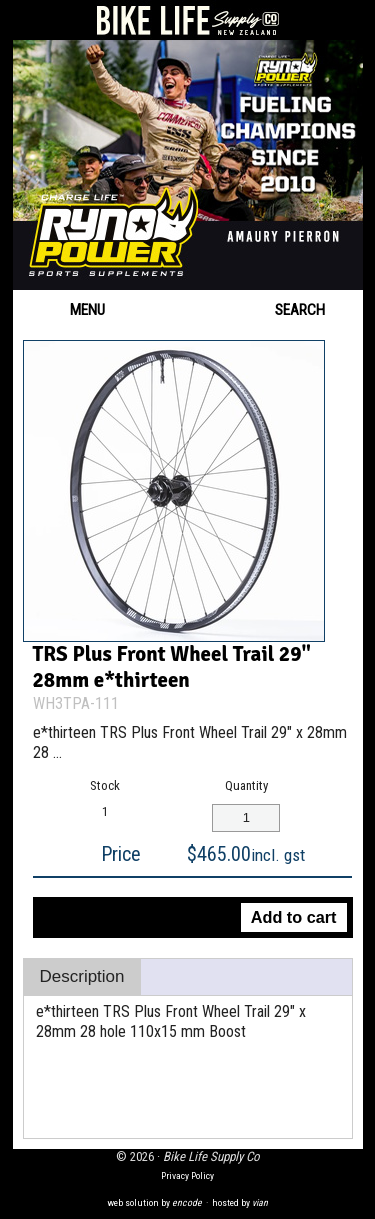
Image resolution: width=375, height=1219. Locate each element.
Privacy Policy (187, 1175)
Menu (69, 310)
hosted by (240, 1202)
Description (82, 976)
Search (314, 310)
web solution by (154, 1202)
